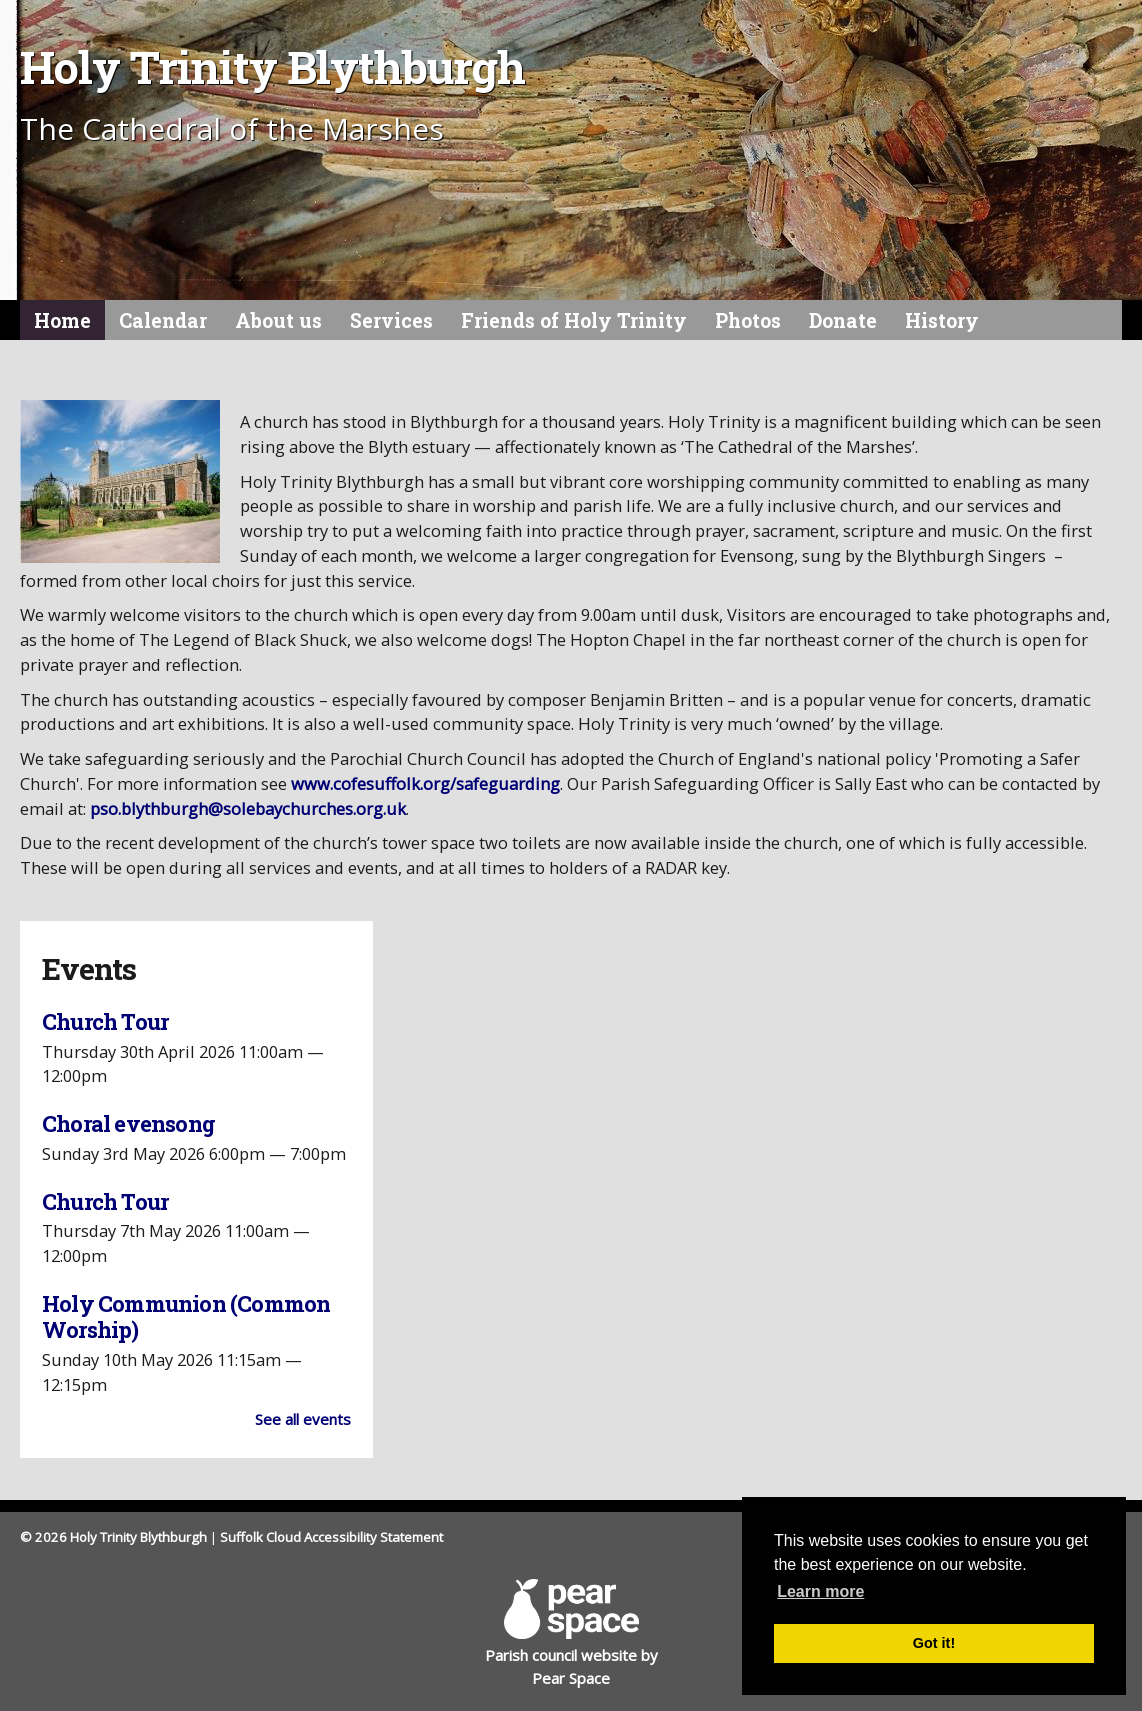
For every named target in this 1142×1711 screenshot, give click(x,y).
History (942, 320)
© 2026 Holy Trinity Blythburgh (113, 1537)
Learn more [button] (820, 1591)
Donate (843, 320)
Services (391, 320)
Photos (748, 320)
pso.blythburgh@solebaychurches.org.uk (248, 808)
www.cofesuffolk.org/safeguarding (425, 783)
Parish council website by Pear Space (571, 1633)
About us (278, 320)
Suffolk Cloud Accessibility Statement (331, 1537)
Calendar (163, 320)
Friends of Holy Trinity (574, 320)
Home (62, 320)
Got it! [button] (934, 1643)
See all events (303, 1419)
